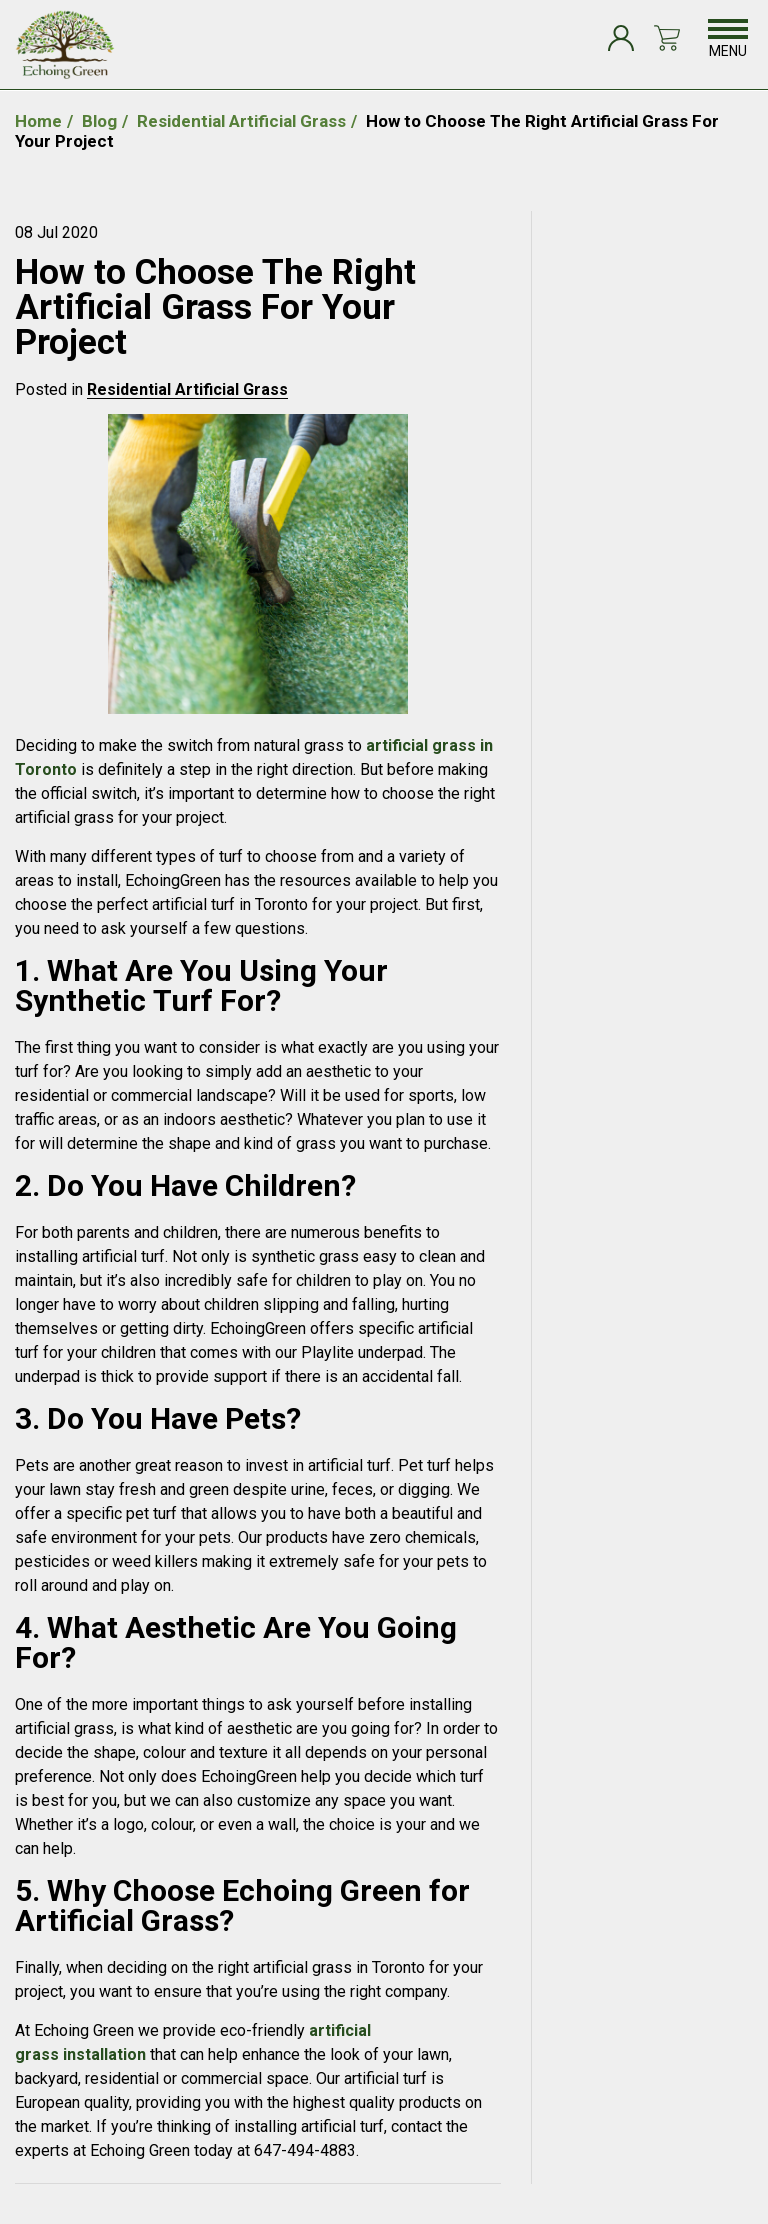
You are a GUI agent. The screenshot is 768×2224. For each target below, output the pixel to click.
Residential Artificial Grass (187, 389)
